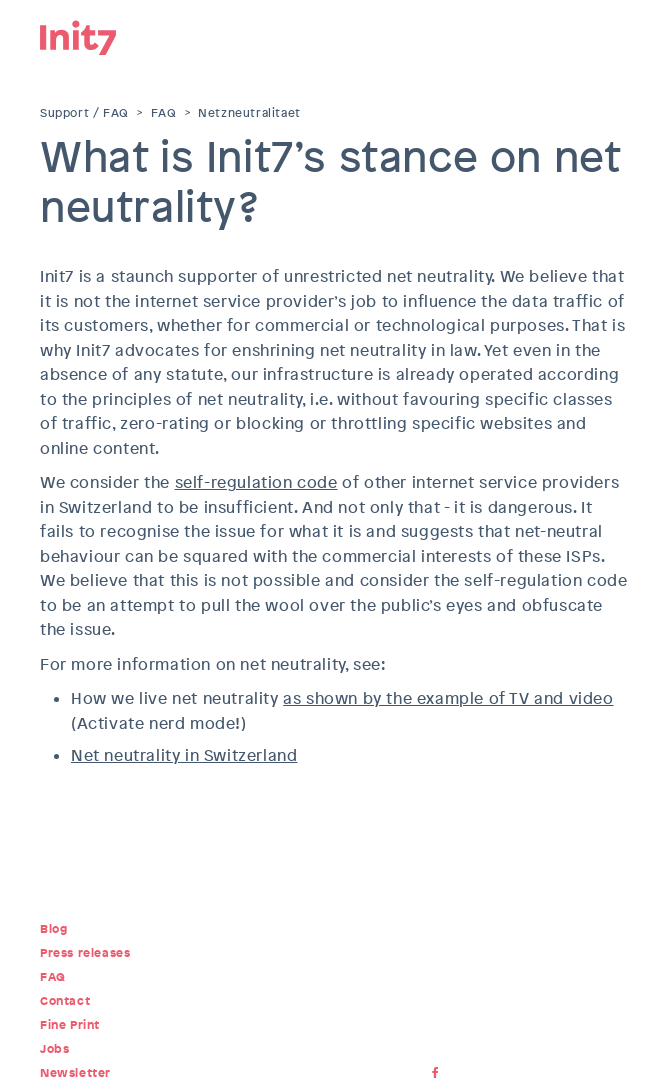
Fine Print (70, 1025)
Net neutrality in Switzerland (184, 755)
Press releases (85, 953)
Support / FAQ (84, 113)
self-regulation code (256, 482)
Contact (65, 1001)
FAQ (164, 113)
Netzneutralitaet (249, 113)
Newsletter (75, 1073)
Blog (53, 929)
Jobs (54, 1049)
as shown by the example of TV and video (448, 698)
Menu (613, 35)
